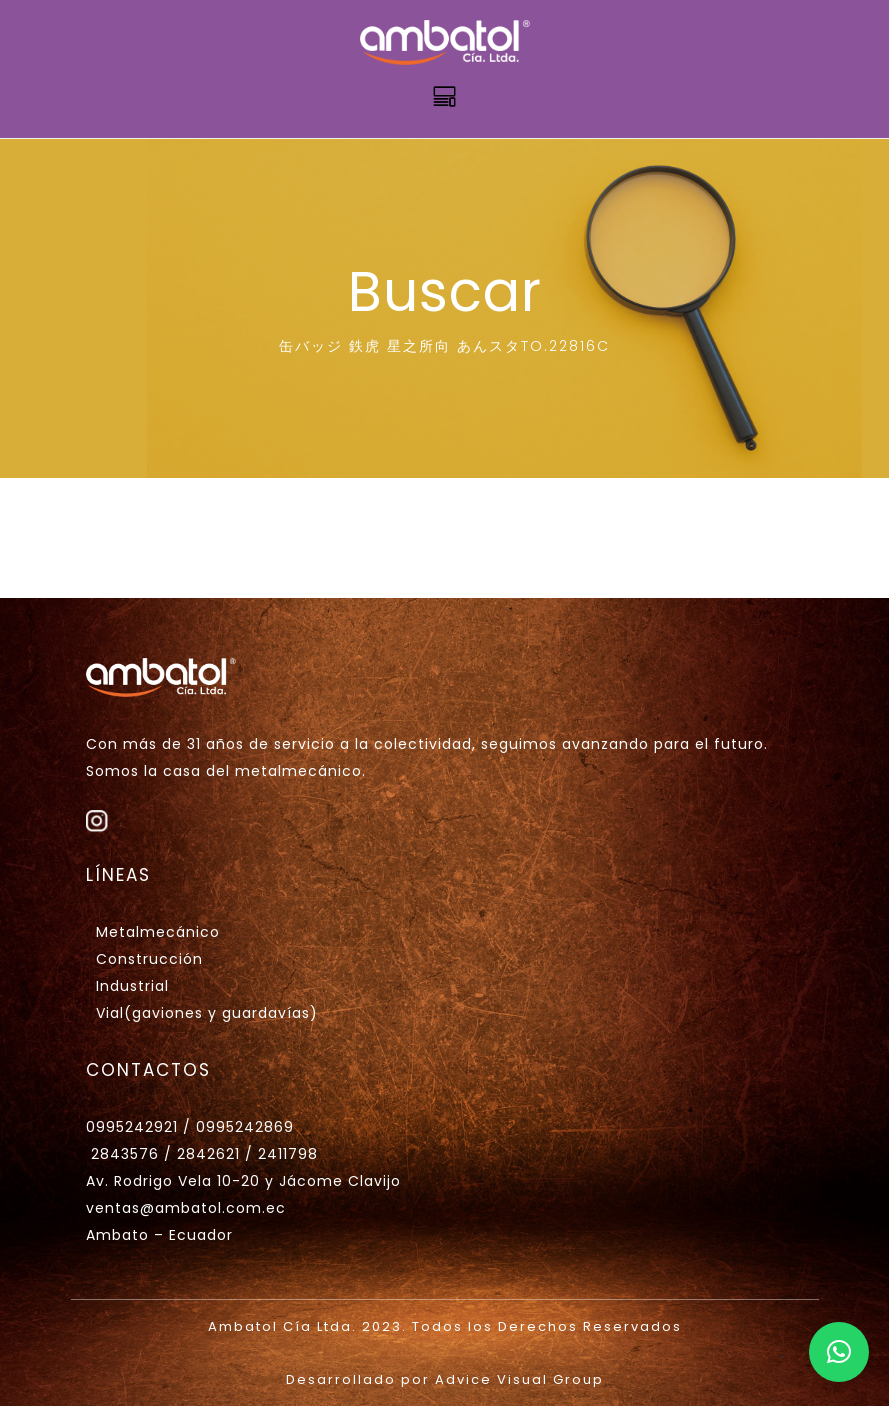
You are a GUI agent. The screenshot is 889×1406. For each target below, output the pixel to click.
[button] (839, 1352)
